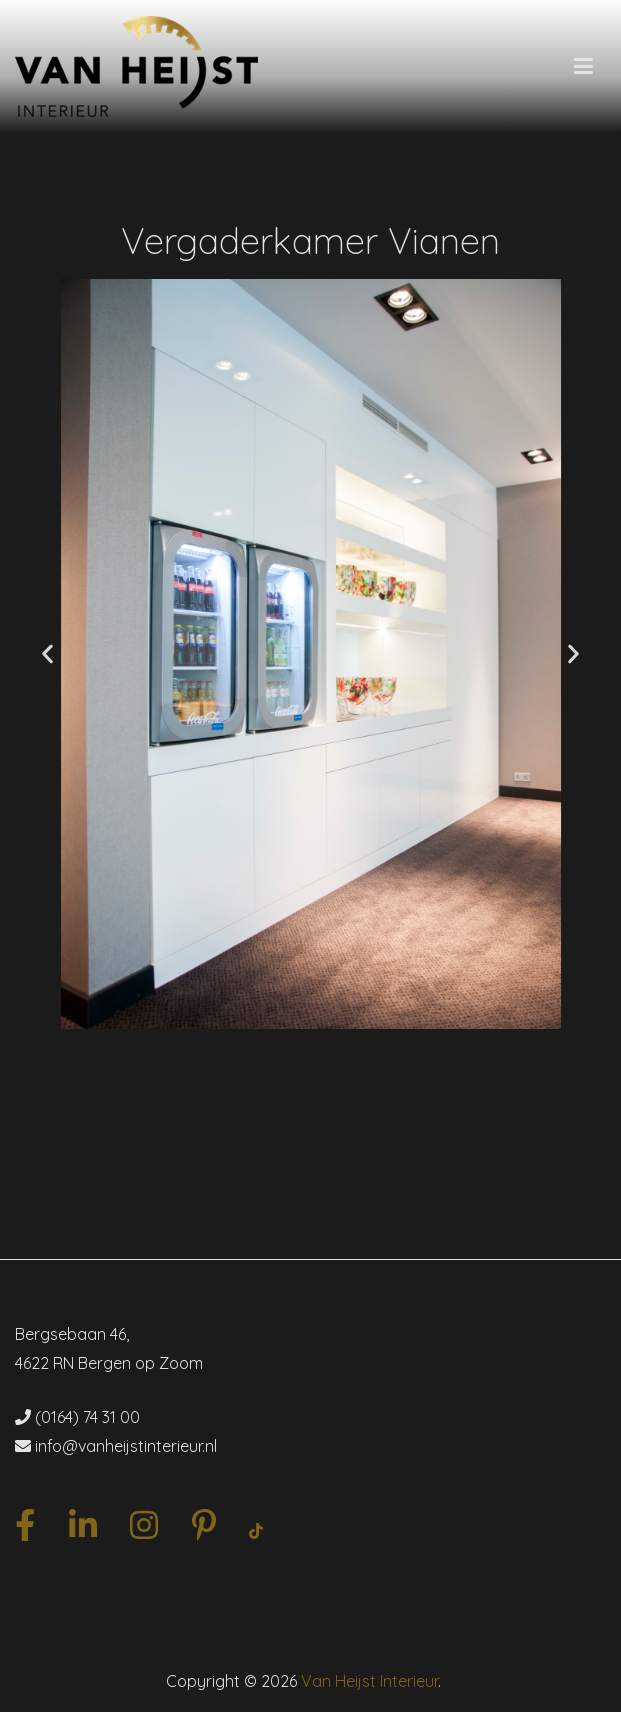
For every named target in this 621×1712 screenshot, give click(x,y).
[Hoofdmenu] (583, 67)
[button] (47, 654)
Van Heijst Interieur (369, 1681)
